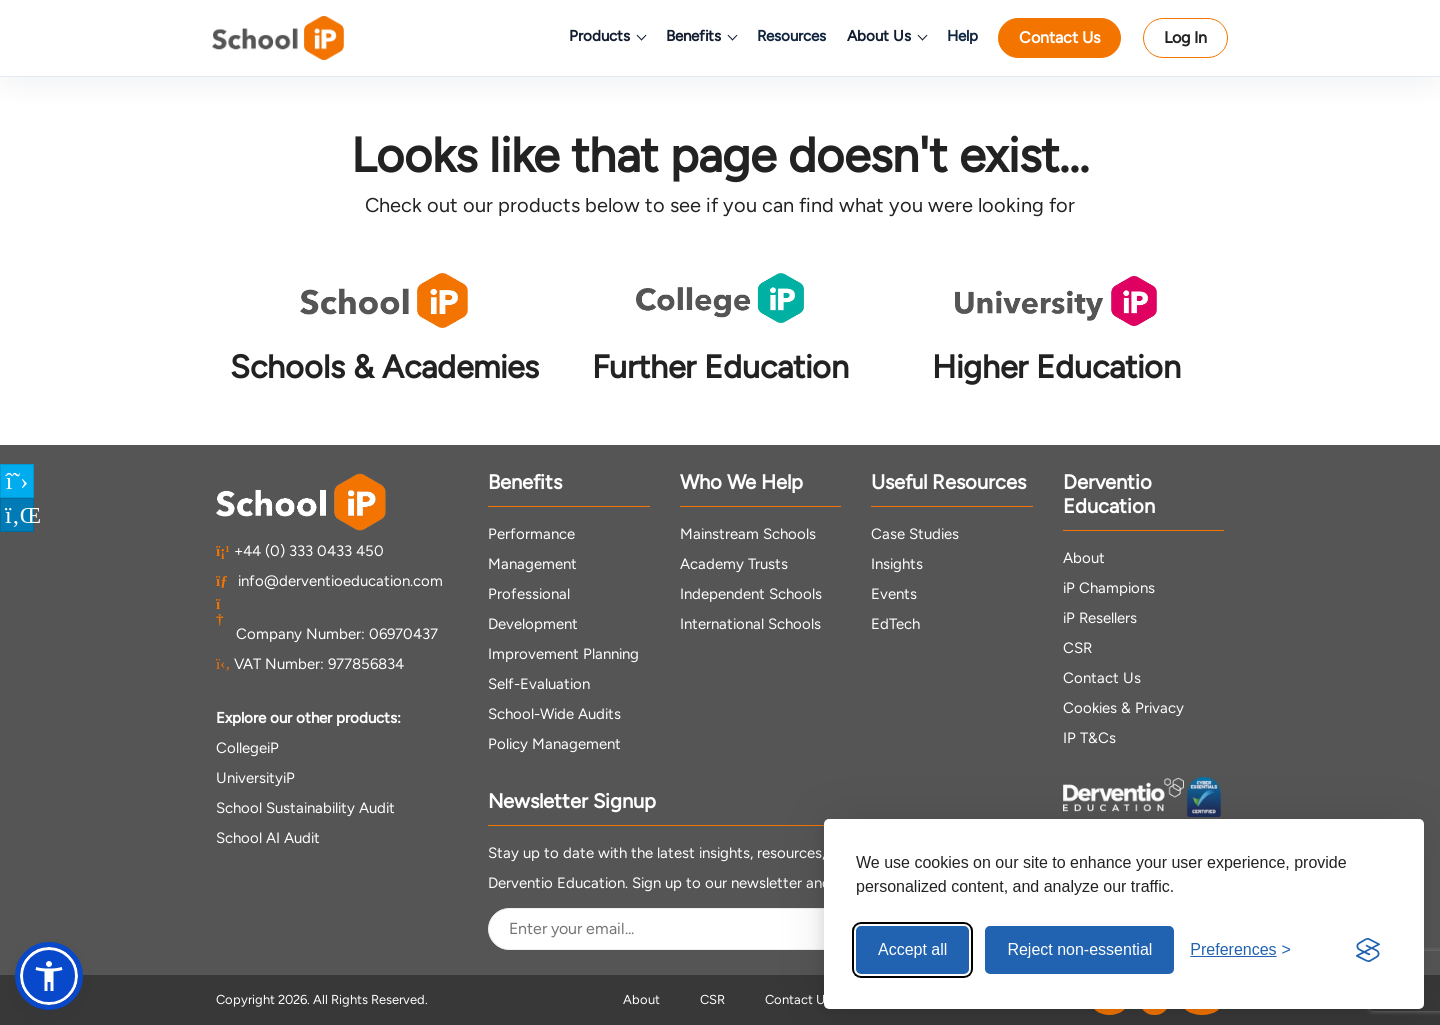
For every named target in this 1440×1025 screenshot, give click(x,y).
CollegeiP (247, 748)
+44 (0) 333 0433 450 (300, 551)
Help (962, 36)
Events (894, 594)
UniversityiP (255, 778)
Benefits (701, 36)
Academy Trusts (734, 564)
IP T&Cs (1089, 738)
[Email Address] (687, 929)
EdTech (895, 624)
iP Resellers (1100, 618)
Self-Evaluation (539, 684)
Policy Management (554, 744)
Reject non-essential (1079, 949)
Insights (897, 564)
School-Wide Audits (554, 714)
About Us (886, 36)
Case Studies (915, 534)
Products (607, 36)
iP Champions (1109, 588)
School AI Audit (268, 838)
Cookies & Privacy (1123, 708)
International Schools (750, 624)
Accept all (912, 949)
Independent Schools (751, 594)
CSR (1077, 648)
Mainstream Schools (748, 534)
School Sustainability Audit (305, 808)
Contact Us (1059, 37)
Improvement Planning (563, 654)
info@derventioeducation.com (329, 581)
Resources (791, 36)
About (1084, 558)
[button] (49, 976)
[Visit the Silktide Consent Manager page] (1368, 950)
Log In (1185, 37)
